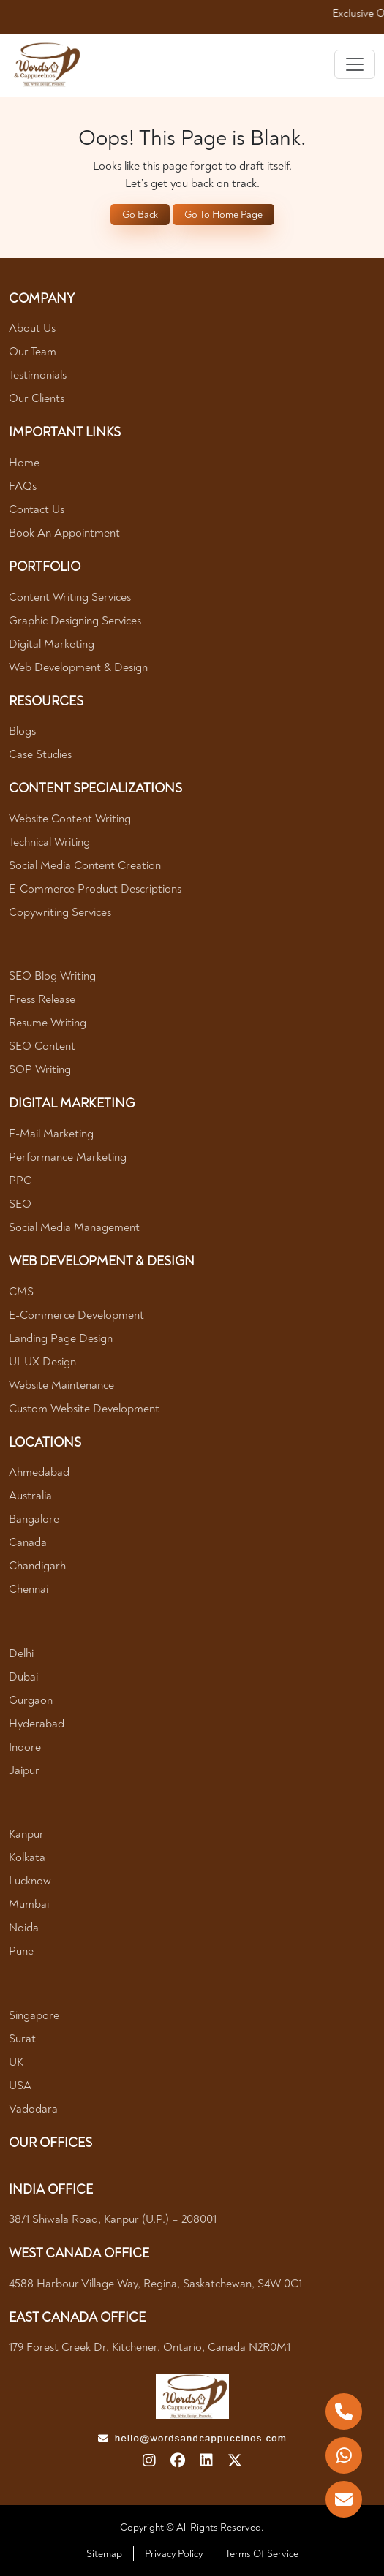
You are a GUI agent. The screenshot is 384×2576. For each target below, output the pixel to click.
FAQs (23, 486)
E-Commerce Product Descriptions (95, 889)
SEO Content (42, 1046)
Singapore (34, 2015)
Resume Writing (47, 1022)
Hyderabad (36, 1723)
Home (24, 462)
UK (16, 2062)
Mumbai (29, 1904)
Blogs (22, 731)
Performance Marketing (68, 1157)
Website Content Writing (70, 818)
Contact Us (36, 509)
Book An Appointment (64, 533)
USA (20, 2085)
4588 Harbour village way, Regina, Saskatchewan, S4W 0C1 (155, 2283)
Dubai (23, 1677)
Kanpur (26, 1834)
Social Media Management (74, 1227)
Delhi (21, 1653)
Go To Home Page (223, 214)
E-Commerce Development (76, 1315)
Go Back (140, 214)
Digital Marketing (51, 644)
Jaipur (24, 1770)
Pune (21, 1951)
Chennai (28, 1589)
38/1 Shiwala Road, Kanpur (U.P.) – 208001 (113, 2219)
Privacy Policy (174, 2553)
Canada (28, 1542)
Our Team (32, 351)
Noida (24, 1927)
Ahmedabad (39, 1472)
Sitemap (104, 2553)
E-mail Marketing (51, 1133)
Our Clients (36, 398)
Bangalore (34, 1519)
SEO (20, 1204)
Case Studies (40, 754)
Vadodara (33, 2109)
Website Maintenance (61, 1385)
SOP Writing (40, 1069)
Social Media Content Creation (85, 865)
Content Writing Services (70, 597)
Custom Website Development (84, 1408)
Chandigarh (37, 1565)
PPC (20, 1180)
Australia (30, 1495)
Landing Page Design (61, 1338)
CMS (21, 1291)
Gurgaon (31, 1700)
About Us (32, 328)
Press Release (42, 999)
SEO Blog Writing (52, 976)
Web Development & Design (78, 667)
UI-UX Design (42, 1362)
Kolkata (27, 1857)
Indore (25, 1747)
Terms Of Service (261, 2553)
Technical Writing (49, 842)
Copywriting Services (60, 912)
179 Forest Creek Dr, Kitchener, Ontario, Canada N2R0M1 (149, 2347)
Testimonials (38, 375)
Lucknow (30, 1881)
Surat (22, 2038)
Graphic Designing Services (75, 620)
